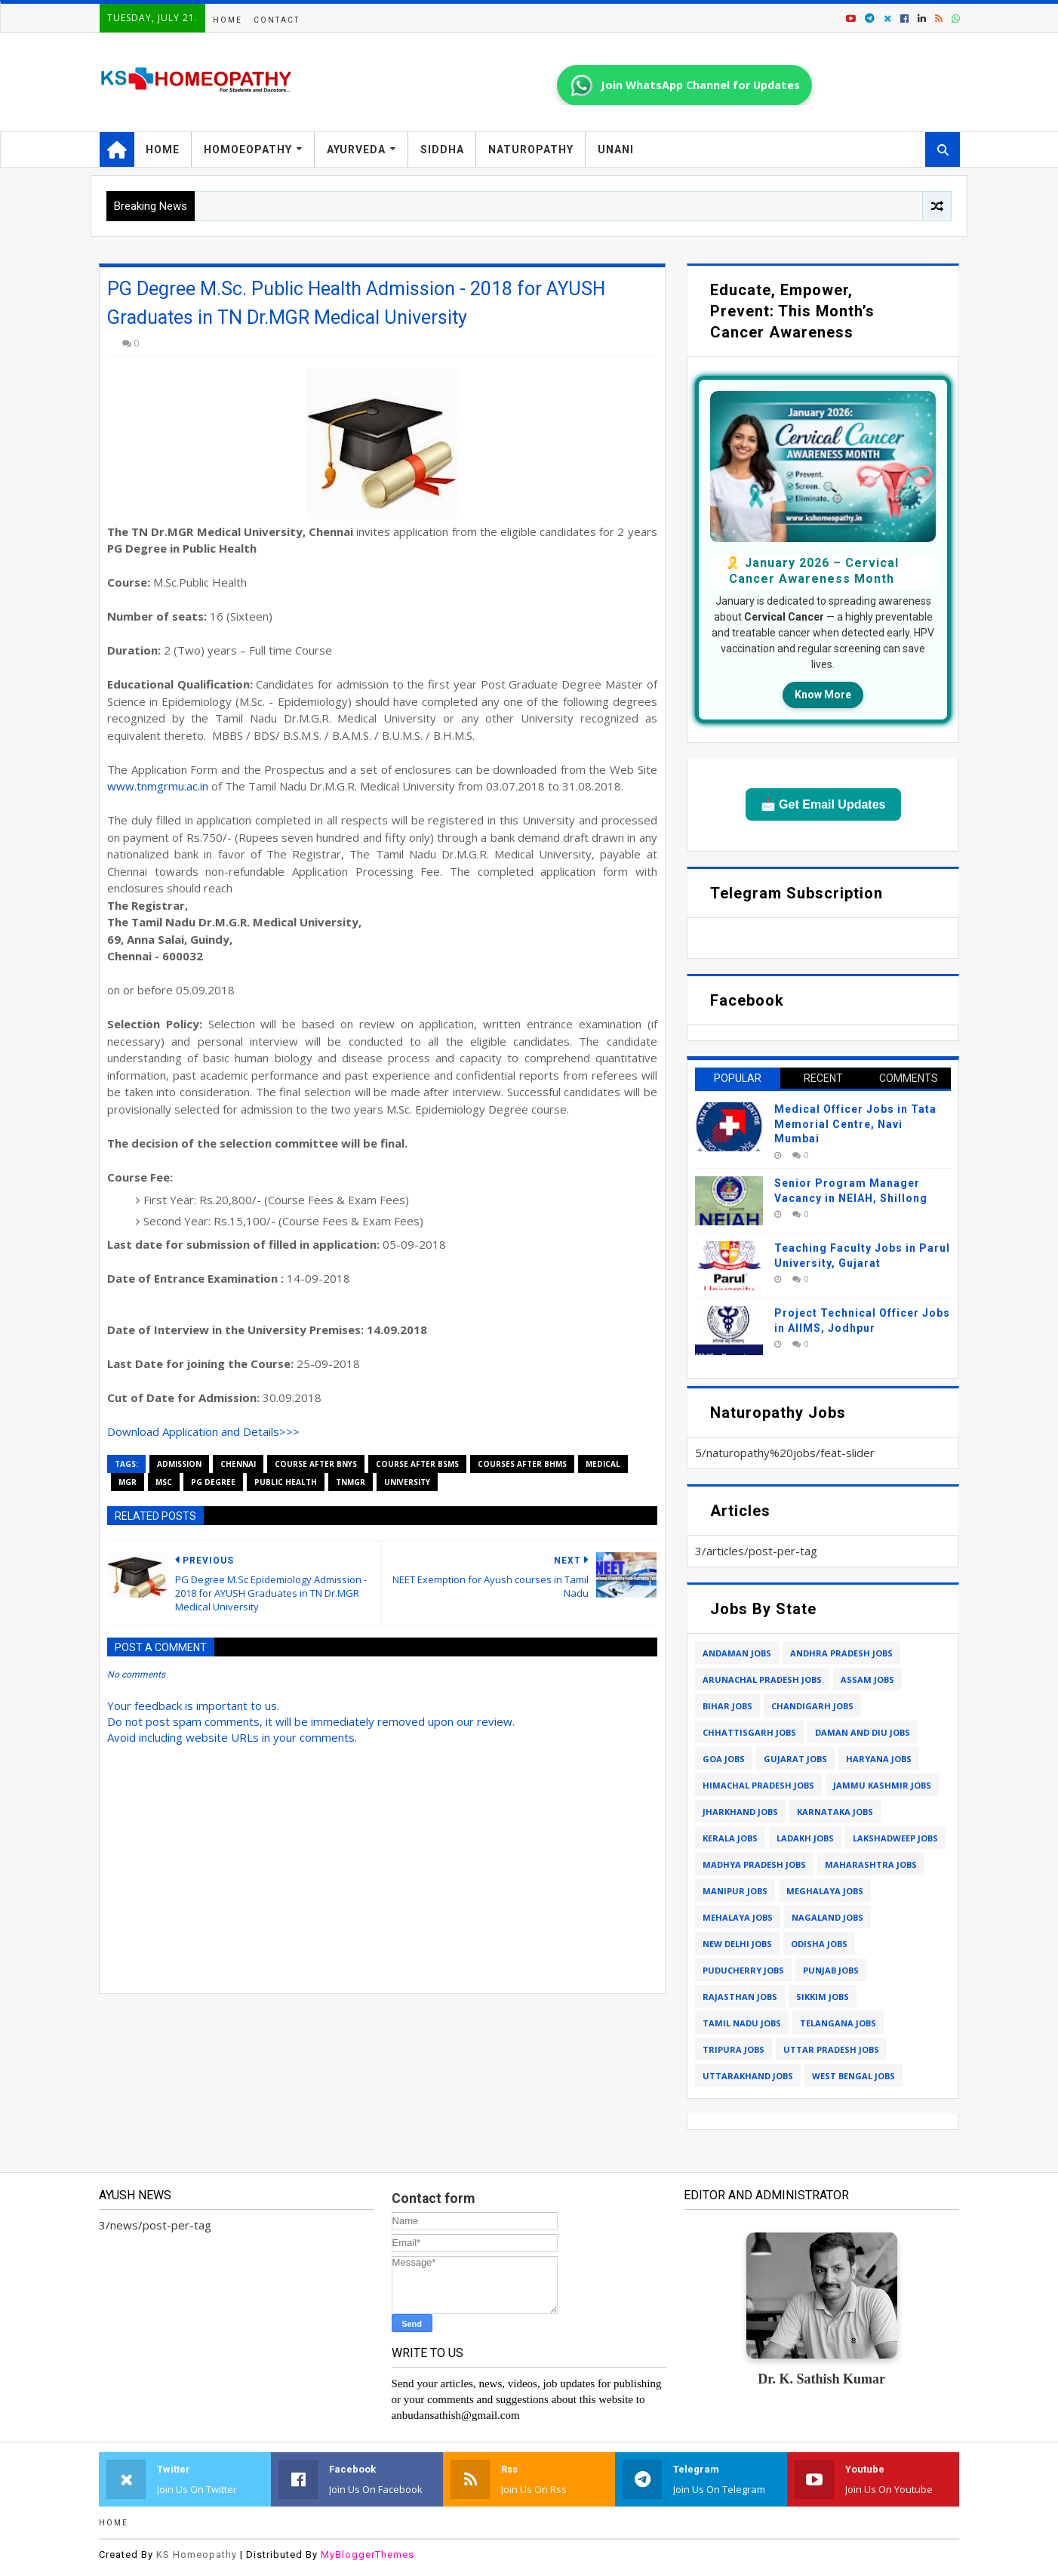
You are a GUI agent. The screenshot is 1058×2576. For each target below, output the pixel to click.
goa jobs (724, 1758)
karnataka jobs (835, 1811)
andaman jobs (737, 1653)
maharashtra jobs (871, 1864)
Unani (616, 149)
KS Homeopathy (196, 2554)
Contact (277, 20)
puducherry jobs (743, 1970)
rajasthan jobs (740, 1996)
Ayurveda (356, 149)
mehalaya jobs (738, 1917)
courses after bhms (522, 1464)
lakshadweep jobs (895, 1838)
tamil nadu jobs (742, 2023)
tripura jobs (733, 2049)
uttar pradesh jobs (831, 2049)
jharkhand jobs (740, 1811)
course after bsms (417, 1464)
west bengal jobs (853, 2075)
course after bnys (316, 1464)
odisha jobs (819, 1943)
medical (603, 1464)
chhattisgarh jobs (749, 1732)
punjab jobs (831, 1970)
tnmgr (350, 1482)
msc (163, 1482)
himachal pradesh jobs (758, 1785)
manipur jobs (735, 1891)
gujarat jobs (795, 1758)
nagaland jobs (827, 1917)
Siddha (442, 149)
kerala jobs (730, 1838)
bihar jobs (727, 1706)
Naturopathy (531, 149)
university (407, 1482)
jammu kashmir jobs (882, 1785)
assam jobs (867, 1679)
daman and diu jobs (862, 1732)
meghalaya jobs (824, 1891)
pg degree (213, 1482)
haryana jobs (879, 1758)
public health (285, 1482)
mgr (127, 1482)
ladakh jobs (805, 1838)
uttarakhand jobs (748, 2075)
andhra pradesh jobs (841, 1653)
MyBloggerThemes (367, 2554)
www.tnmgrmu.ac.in (157, 785)
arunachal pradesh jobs (762, 1679)
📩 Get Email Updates (823, 804)
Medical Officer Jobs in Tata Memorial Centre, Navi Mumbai (855, 1124)
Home (227, 20)
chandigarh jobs (812, 1706)
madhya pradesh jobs (754, 1864)
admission (179, 1464)
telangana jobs (838, 2023)
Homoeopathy (248, 149)
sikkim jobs (822, 1996)
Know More (823, 695)
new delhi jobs (737, 1943)
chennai (238, 1464)
